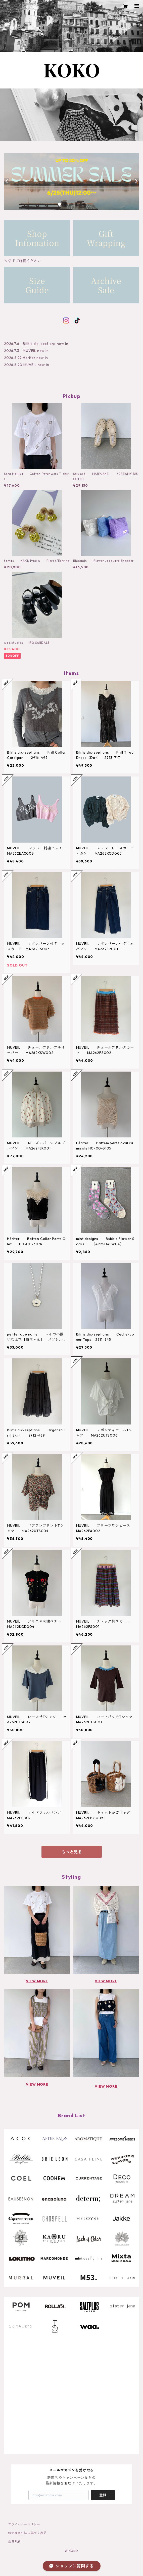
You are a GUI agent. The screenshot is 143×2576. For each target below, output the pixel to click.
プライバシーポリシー (24, 2524)
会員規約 (14, 2541)
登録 (102, 2495)
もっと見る (72, 1851)
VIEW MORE (37, 1981)
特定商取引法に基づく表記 (27, 2533)
